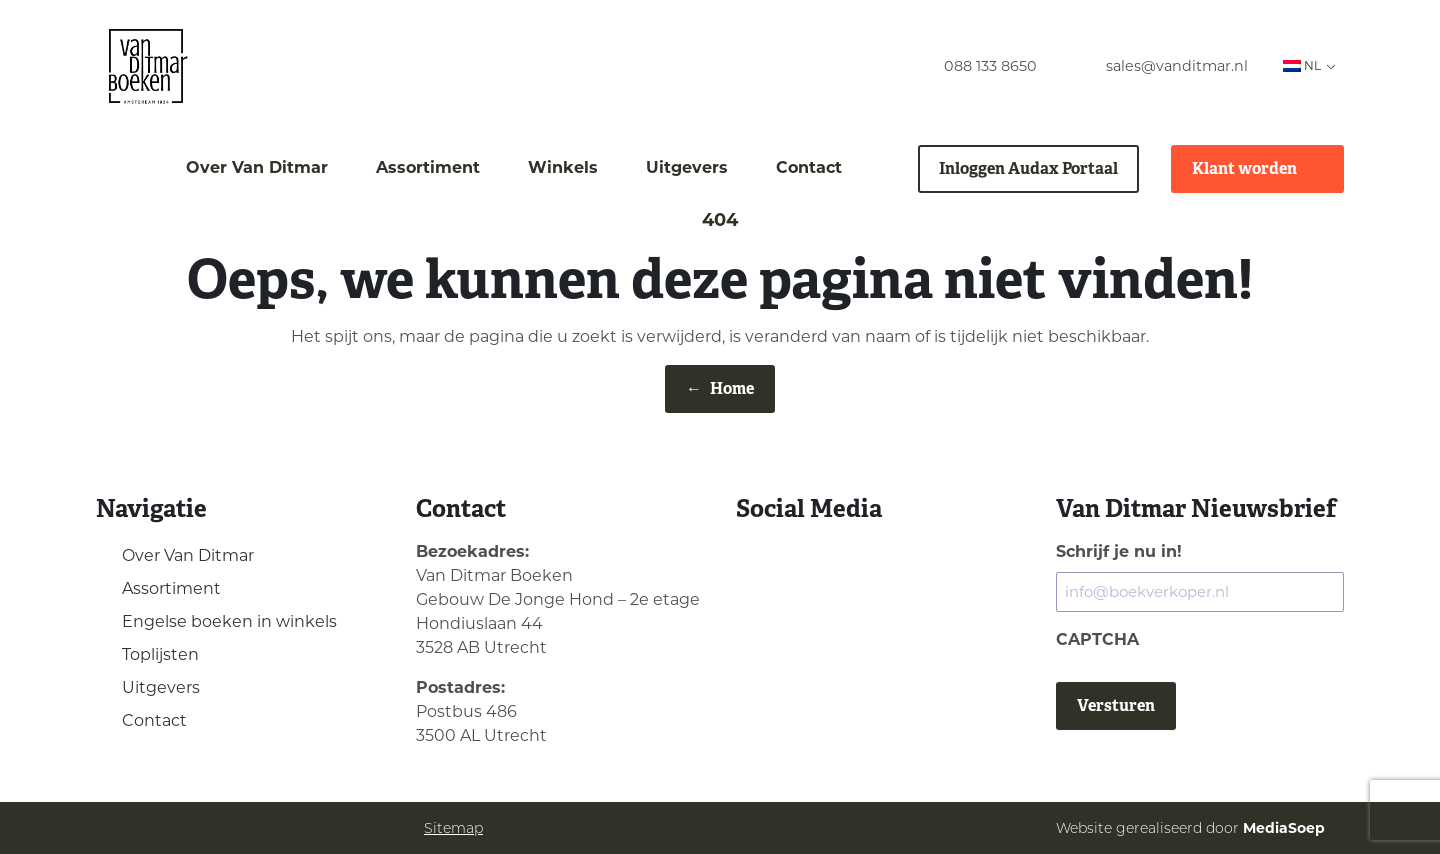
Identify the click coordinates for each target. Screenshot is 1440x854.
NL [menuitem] (1302, 65)
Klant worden (1257, 168)
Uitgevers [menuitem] (687, 167)
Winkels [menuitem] (563, 167)
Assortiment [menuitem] (428, 167)
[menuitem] (972, 66)
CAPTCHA (1097, 639)
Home (720, 389)
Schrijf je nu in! (1119, 551)
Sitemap (453, 828)
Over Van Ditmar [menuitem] (257, 167)
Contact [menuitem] (809, 167)
